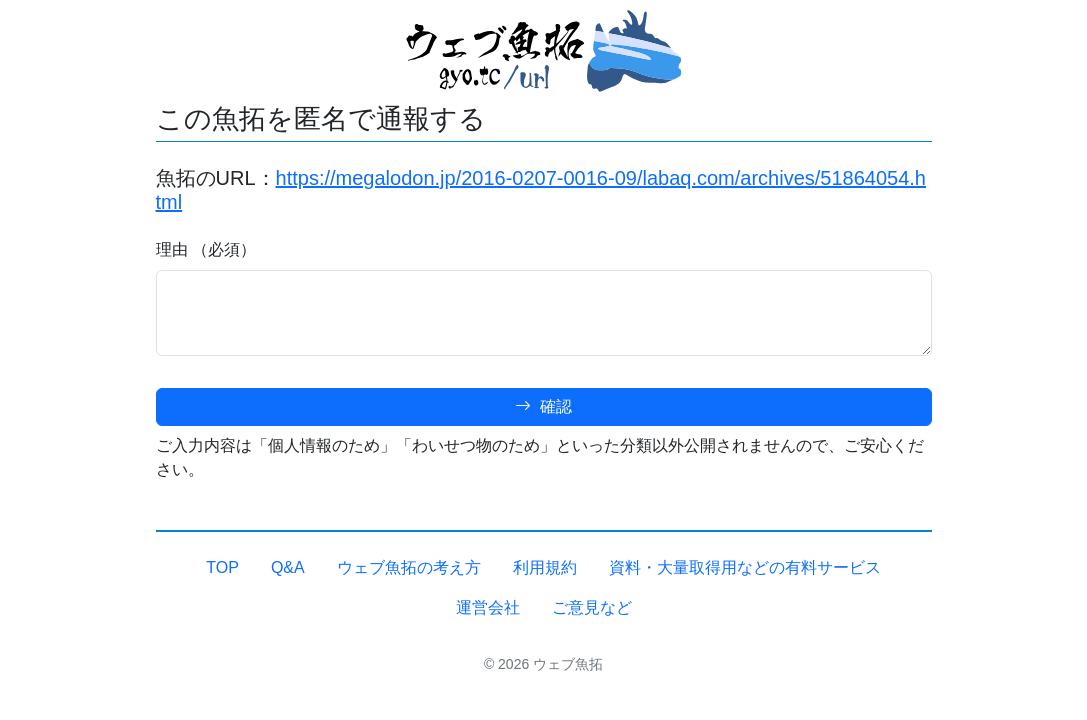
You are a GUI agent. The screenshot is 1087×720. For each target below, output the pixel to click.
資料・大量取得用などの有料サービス (745, 567)
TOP (222, 567)
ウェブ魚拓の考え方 (409, 567)
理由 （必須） (206, 249)
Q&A (288, 567)
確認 (543, 406)
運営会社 (488, 607)
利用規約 (545, 567)
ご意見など (592, 607)
